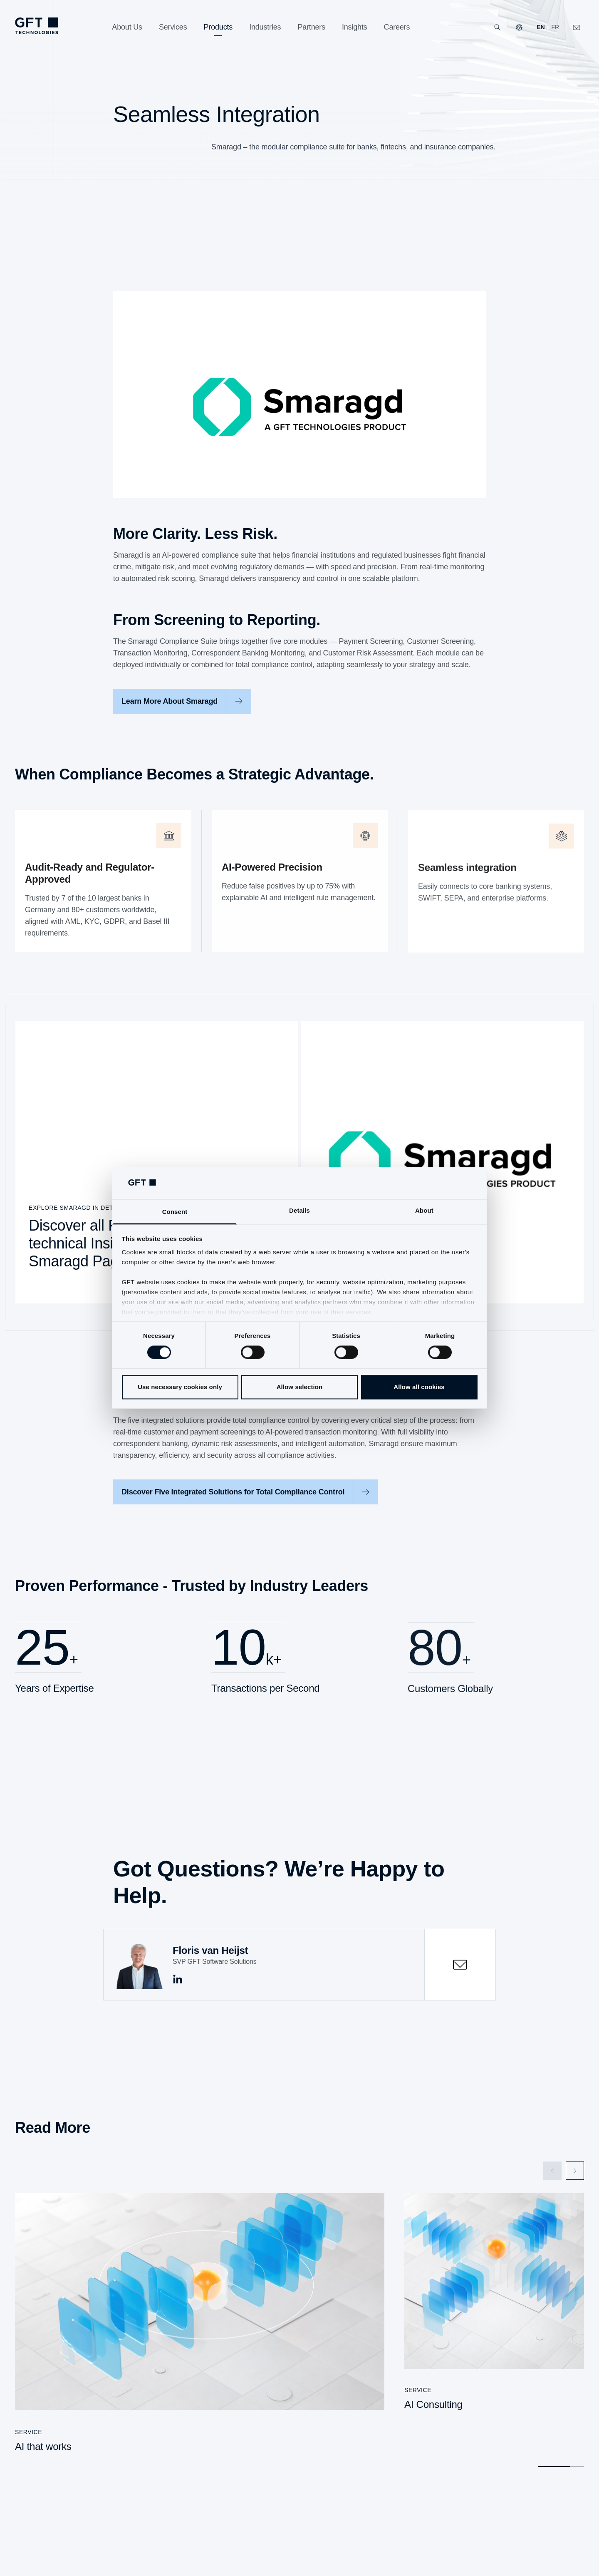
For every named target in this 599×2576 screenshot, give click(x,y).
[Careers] (397, 27)
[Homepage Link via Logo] (37, 25)
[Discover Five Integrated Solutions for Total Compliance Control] (245, 1497)
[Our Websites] (519, 27)
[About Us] (127, 27)
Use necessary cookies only (180, 1386)
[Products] (218, 27)
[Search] (497, 27)
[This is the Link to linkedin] (178, 1975)
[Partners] (311, 27)
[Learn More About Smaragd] (182, 706)
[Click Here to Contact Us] (576, 27)
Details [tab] (299, 1210)
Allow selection (300, 1386)
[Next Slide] (575, 2166)
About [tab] (424, 1210)
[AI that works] (199, 2322)
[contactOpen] (460, 1960)
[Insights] (355, 27)
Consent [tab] (175, 1211)
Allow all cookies (419, 1386)
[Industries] (265, 27)
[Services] (173, 27)
